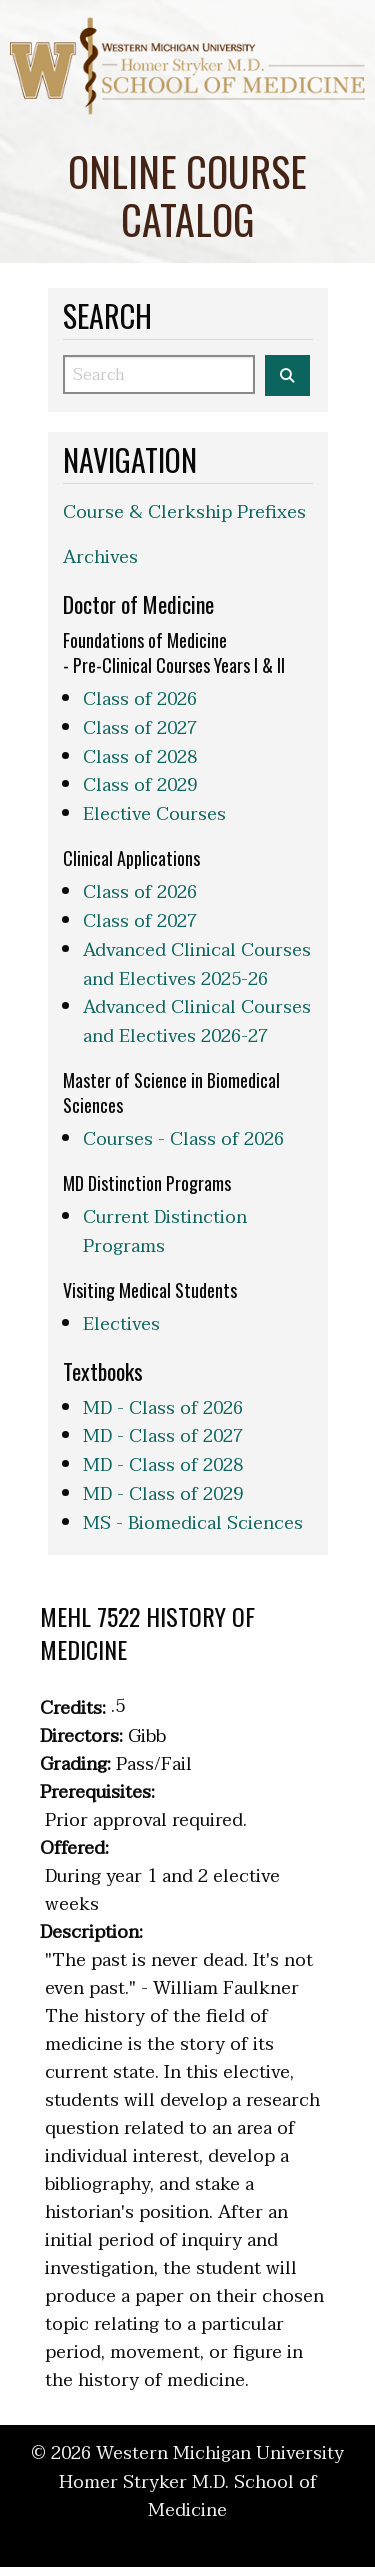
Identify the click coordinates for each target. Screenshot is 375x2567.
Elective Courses (154, 814)
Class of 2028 (140, 757)
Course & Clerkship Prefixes (184, 512)
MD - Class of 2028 (163, 1465)
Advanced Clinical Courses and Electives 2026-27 (197, 1022)
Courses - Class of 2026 (183, 1139)
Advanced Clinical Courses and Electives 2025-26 (197, 965)
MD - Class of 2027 (163, 1436)
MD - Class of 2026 (163, 1408)
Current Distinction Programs (165, 1232)
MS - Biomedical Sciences (193, 1523)
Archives (100, 557)
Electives (121, 1324)
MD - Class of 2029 (163, 1494)
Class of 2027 (140, 728)
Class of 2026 (140, 699)
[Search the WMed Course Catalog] (287, 375)
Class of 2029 (140, 785)
